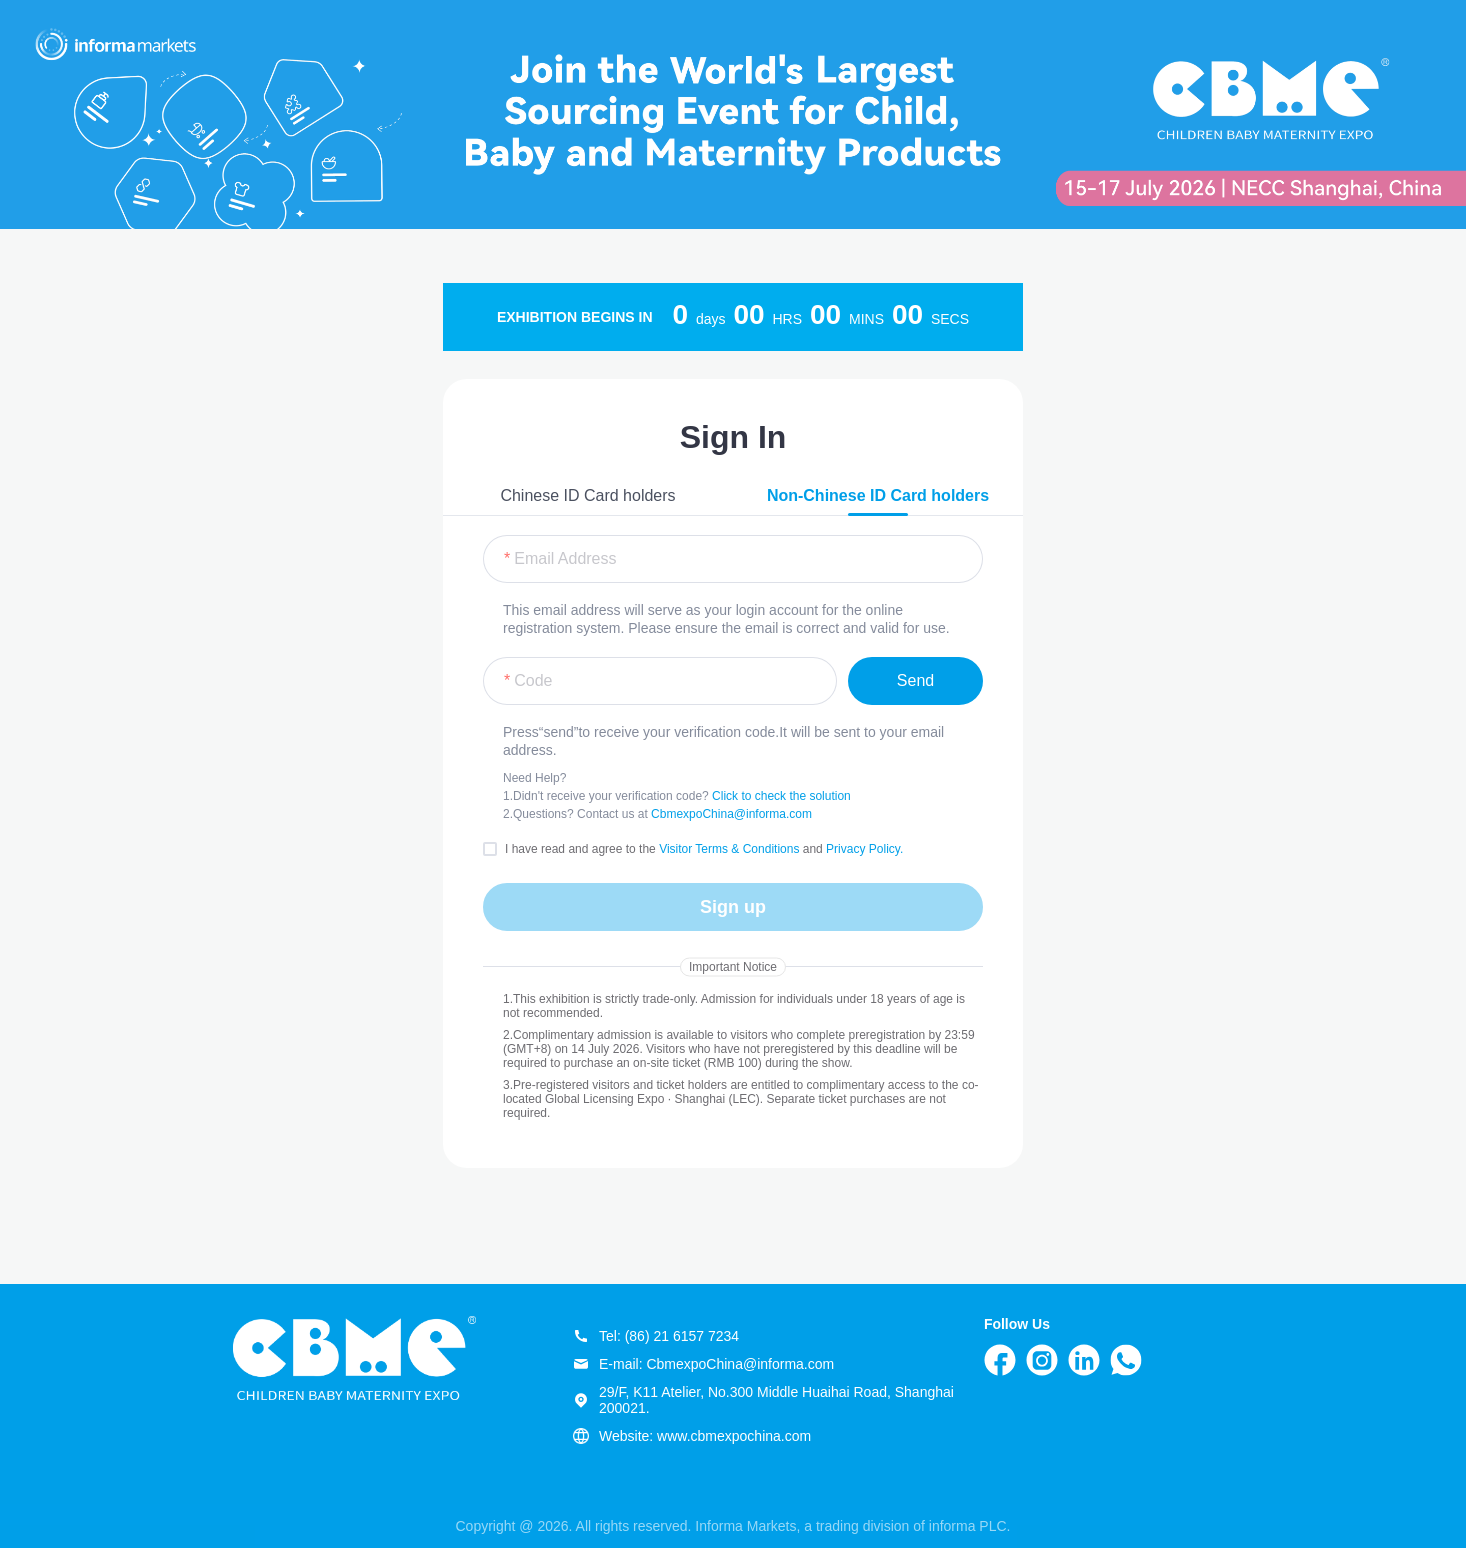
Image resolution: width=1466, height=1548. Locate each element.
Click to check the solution (781, 796)
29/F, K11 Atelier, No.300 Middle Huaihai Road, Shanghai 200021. (763, 1400)
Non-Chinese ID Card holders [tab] (878, 495)
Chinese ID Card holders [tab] (587, 495)
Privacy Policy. (864, 849)
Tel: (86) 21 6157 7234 (656, 1336)
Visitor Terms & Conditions (731, 849)
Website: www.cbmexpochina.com (692, 1436)
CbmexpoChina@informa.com (731, 814)
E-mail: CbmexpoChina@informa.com (703, 1364)
